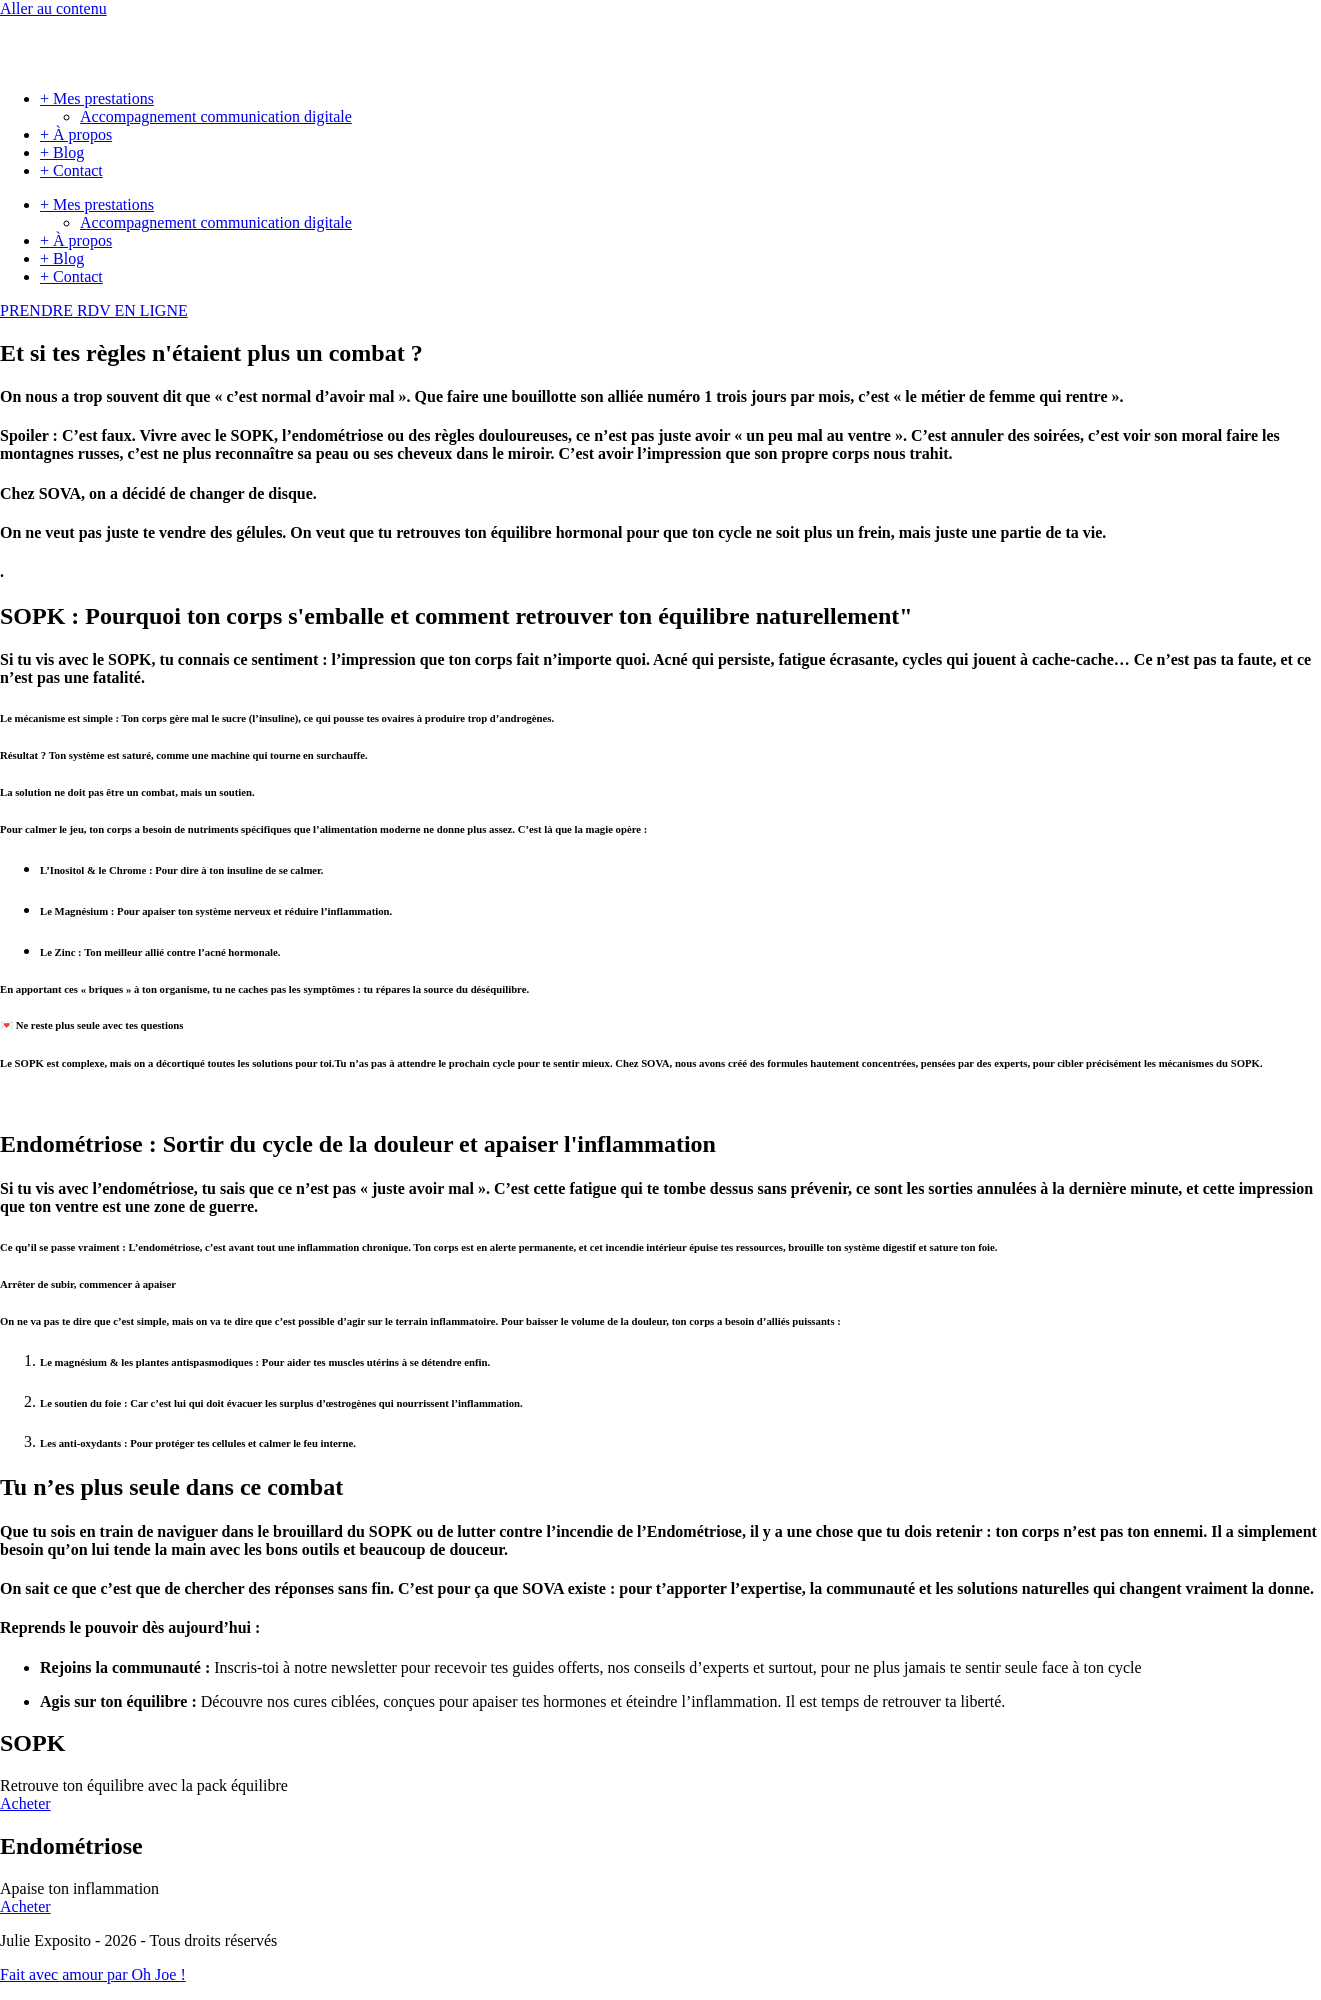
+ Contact (71, 170)
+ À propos (76, 134)
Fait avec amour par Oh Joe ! (93, 1974)
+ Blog (62, 152)
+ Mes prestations (97, 98)
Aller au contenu (53, 8)
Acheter (25, 1803)
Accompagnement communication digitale (216, 116)
